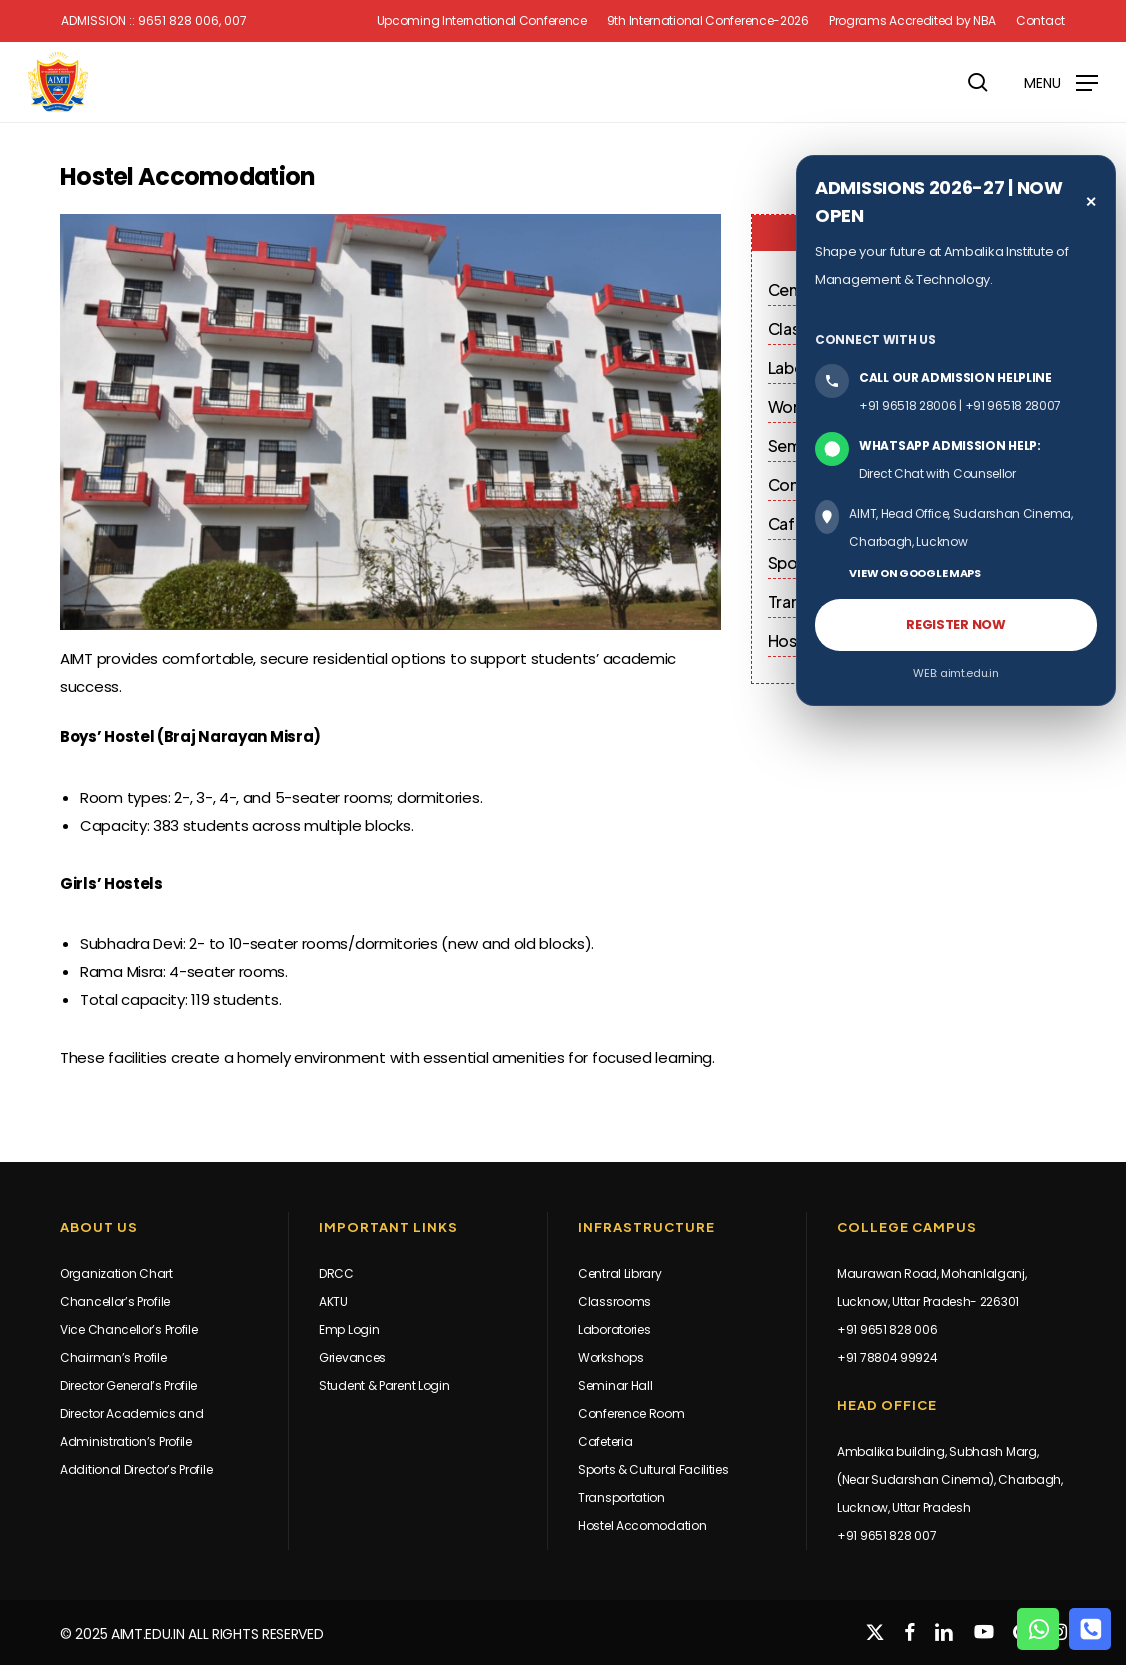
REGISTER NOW (955, 624)
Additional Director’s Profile (136, 1469)
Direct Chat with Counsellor (937, 473)
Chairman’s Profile (113, 1357)
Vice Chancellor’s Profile (129, 1329)
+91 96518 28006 (908, 405)
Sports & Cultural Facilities (653, 1469)
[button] (1061, 81)
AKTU (333, 1301)
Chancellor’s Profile (115, 1301)
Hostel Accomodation (642, 1525)
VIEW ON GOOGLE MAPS (914, 573)
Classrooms (614, 1301)
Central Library (620, 1273)
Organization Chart (116, 1273)
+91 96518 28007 (1013, 405)
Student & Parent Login (384, 1385)
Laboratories (614, 1329)
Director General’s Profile (128, 1385)
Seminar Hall (615, 1385)
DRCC (336, 1273)
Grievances (352, 1357)
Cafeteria (605, 1441)
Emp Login (349, 1329)
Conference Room (631, 1413)
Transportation (621, 1497)
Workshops (610, 1357)
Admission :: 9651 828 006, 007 (154, 21)
